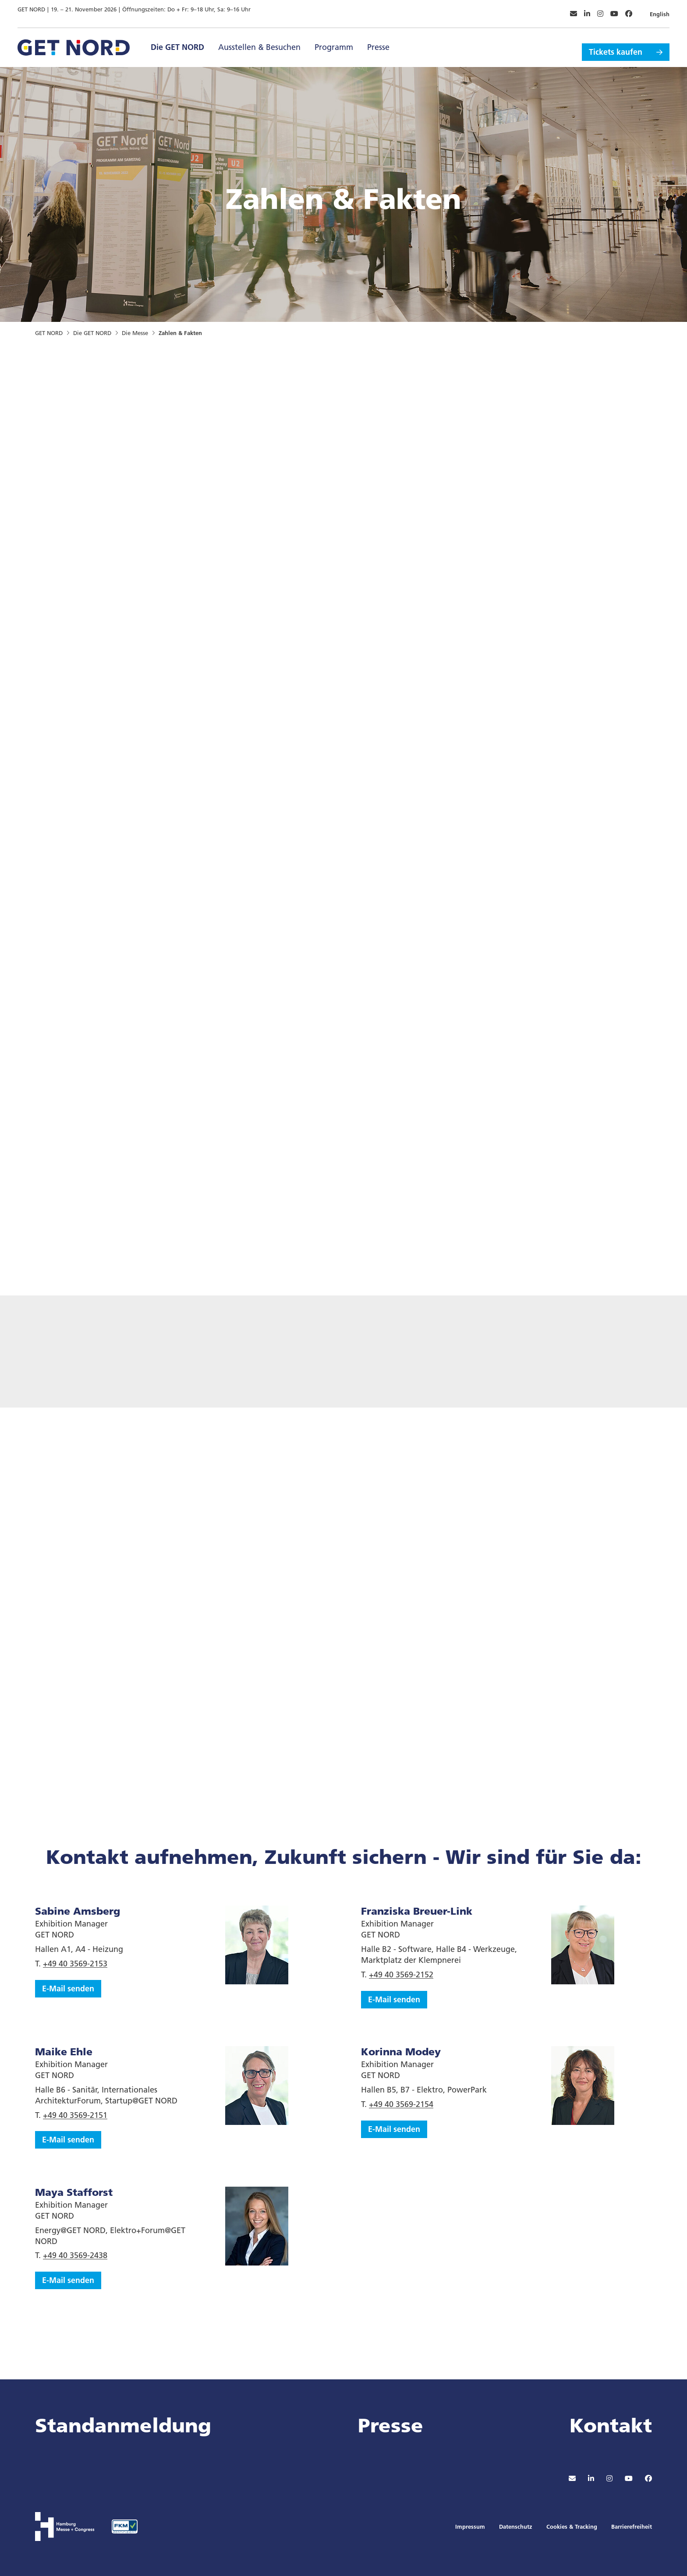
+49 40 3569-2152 (401, 1974)
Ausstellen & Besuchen (259, 43)
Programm (334, 43)
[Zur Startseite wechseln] (74, 42)
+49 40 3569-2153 (75, 1963)
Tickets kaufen (615, 43)
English (659, 9)
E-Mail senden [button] (68, 1988)
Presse (378, 43)
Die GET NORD (177, 43)
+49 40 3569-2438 (75, 2255)
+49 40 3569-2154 (401, 2104)
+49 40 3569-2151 (75, 2115)
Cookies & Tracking (571, 2526)
